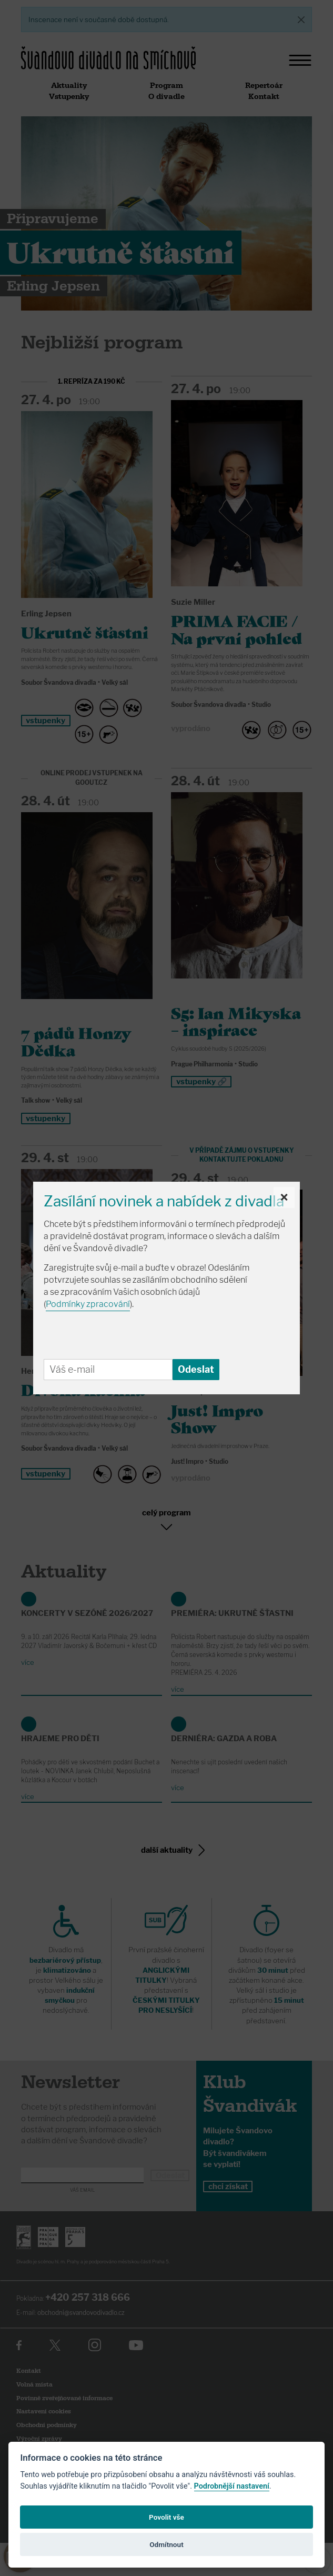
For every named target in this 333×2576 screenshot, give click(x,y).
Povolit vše (166, 2517)
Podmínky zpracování (88, 1304)
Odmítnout (166, 2544)
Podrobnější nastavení (231, 2486)
